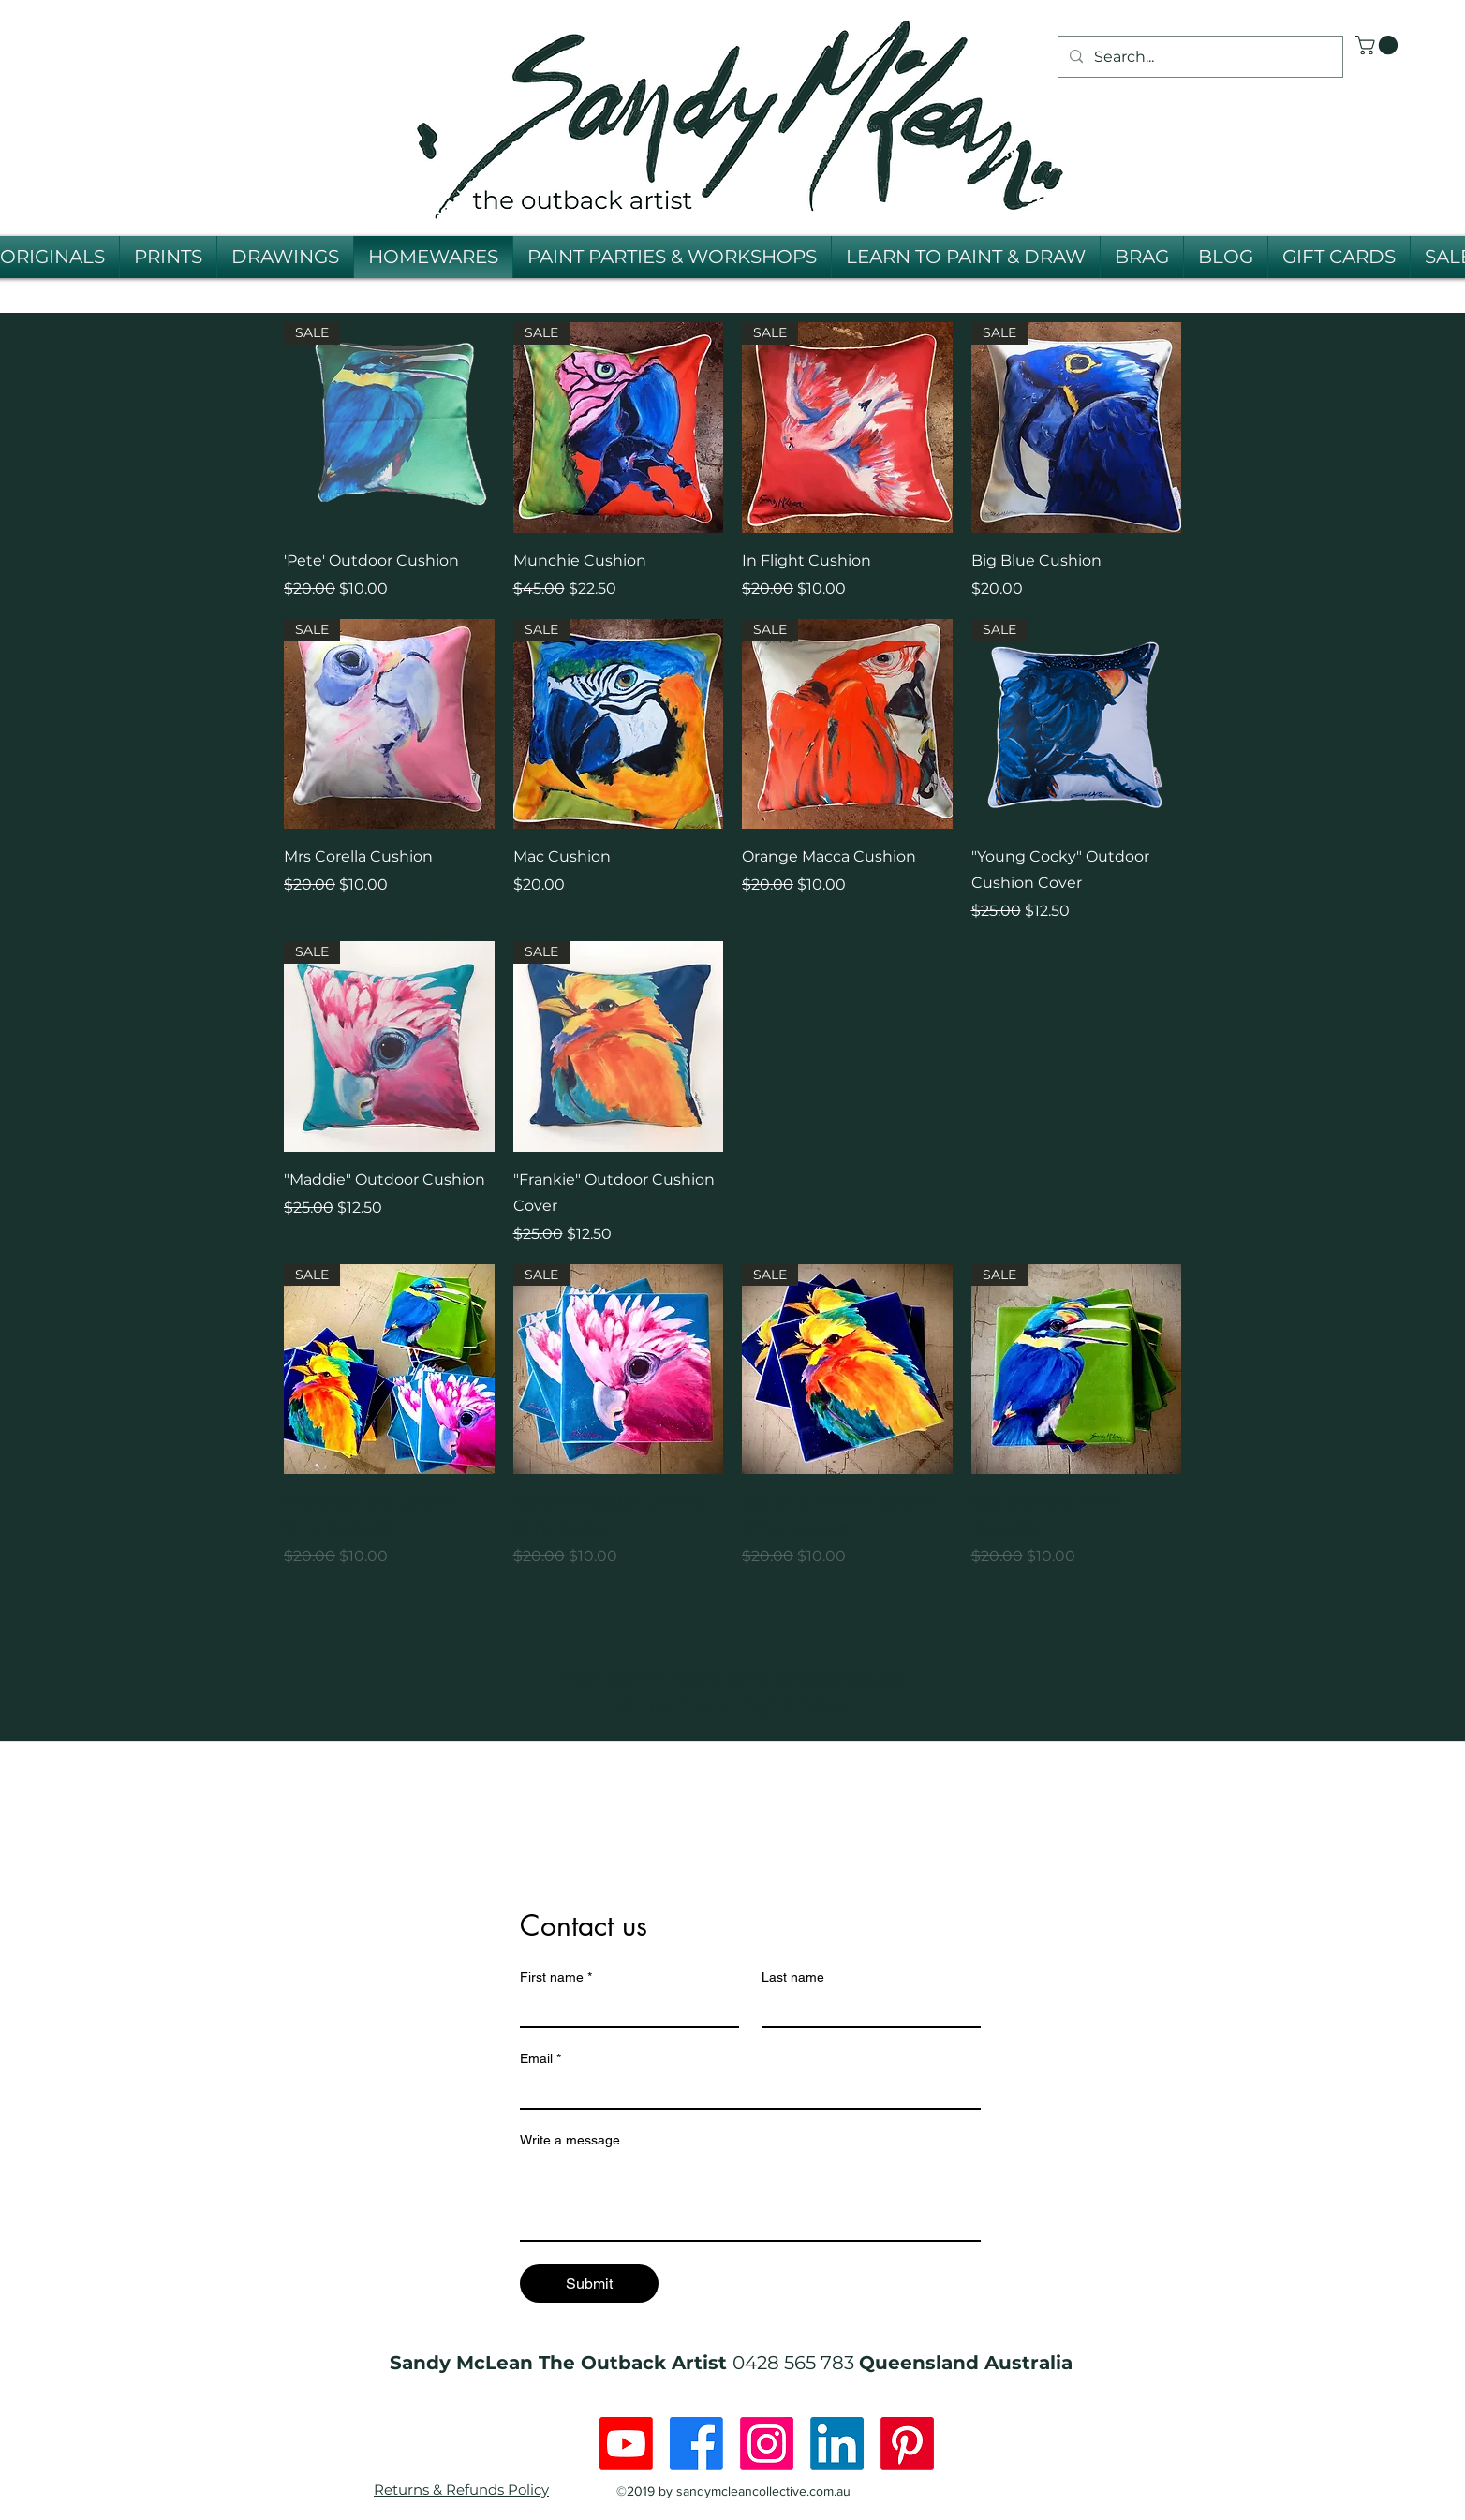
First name (556, 1977)
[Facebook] (696, 2443)
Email (540, 2059)
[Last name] (865, 2009)
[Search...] (1198, 57)
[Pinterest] (907, 2443)
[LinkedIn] (837, 2443)
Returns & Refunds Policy (461, 2489)
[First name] (624, 2009)
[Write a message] (750, 2198)
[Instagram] (766, 2443)
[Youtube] (626, 2443)
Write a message (570, 2139)
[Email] (744, 2091)
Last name (793, 1976)
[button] (1378, 45)
